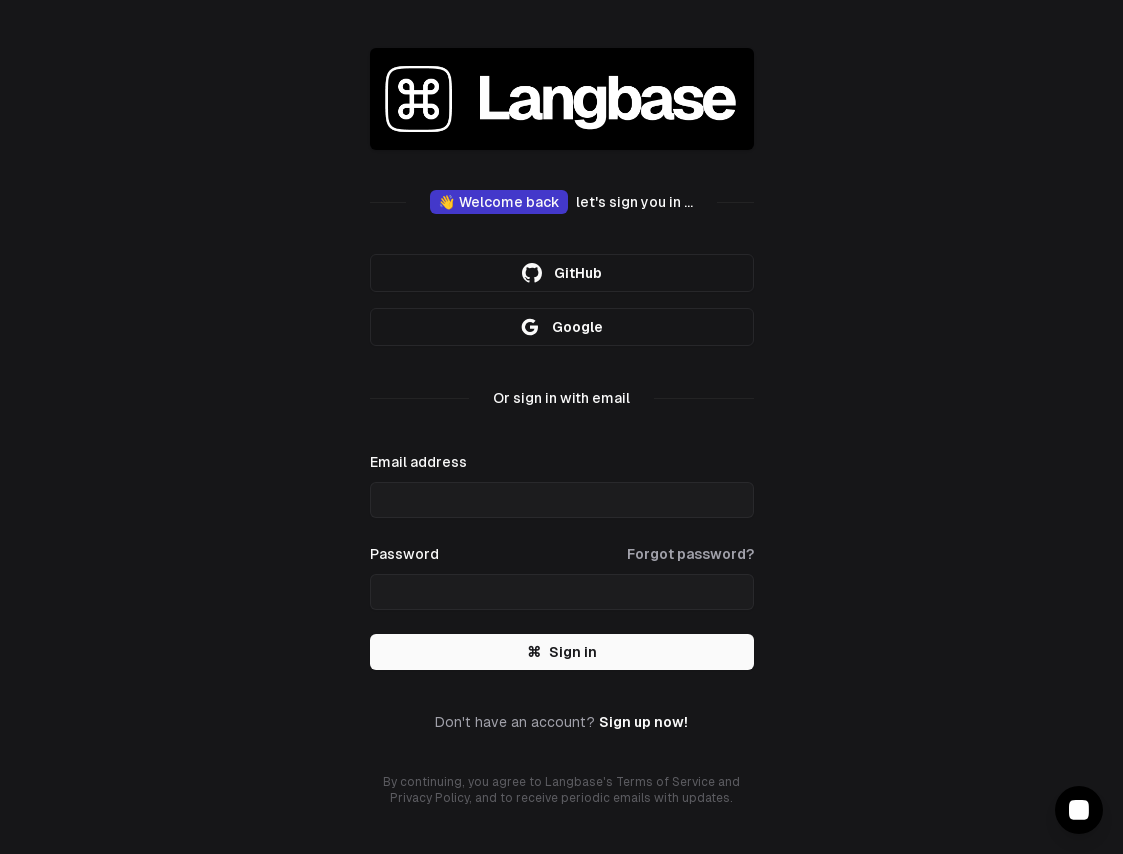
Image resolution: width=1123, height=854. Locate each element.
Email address (418, 462)
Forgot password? (690, 554)
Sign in (562, 652)
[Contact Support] (1079, 810)
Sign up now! (643, 722)
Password (404, 554)
